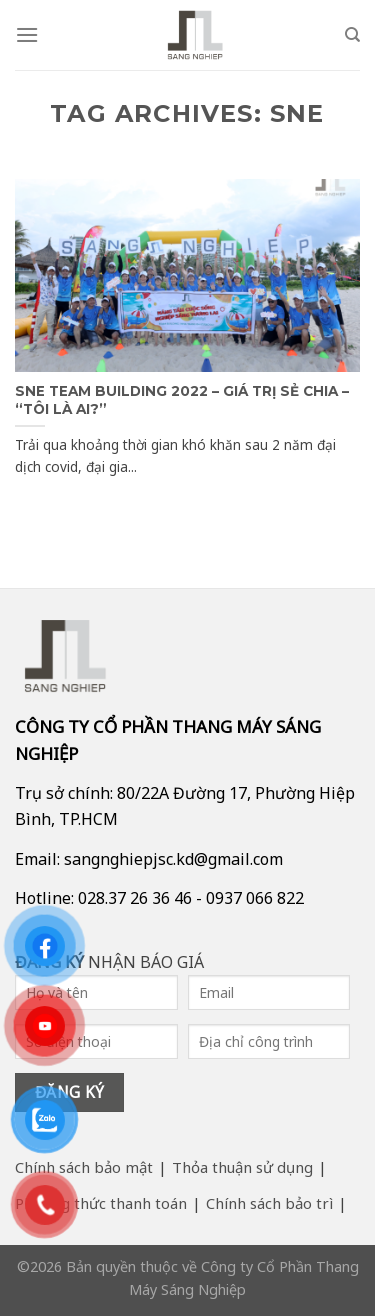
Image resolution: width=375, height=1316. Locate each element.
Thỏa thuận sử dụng (242, 1167)
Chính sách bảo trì (269, 1203)
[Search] (352, 35)
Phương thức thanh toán (101, 1203)
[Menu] (27, 34)
